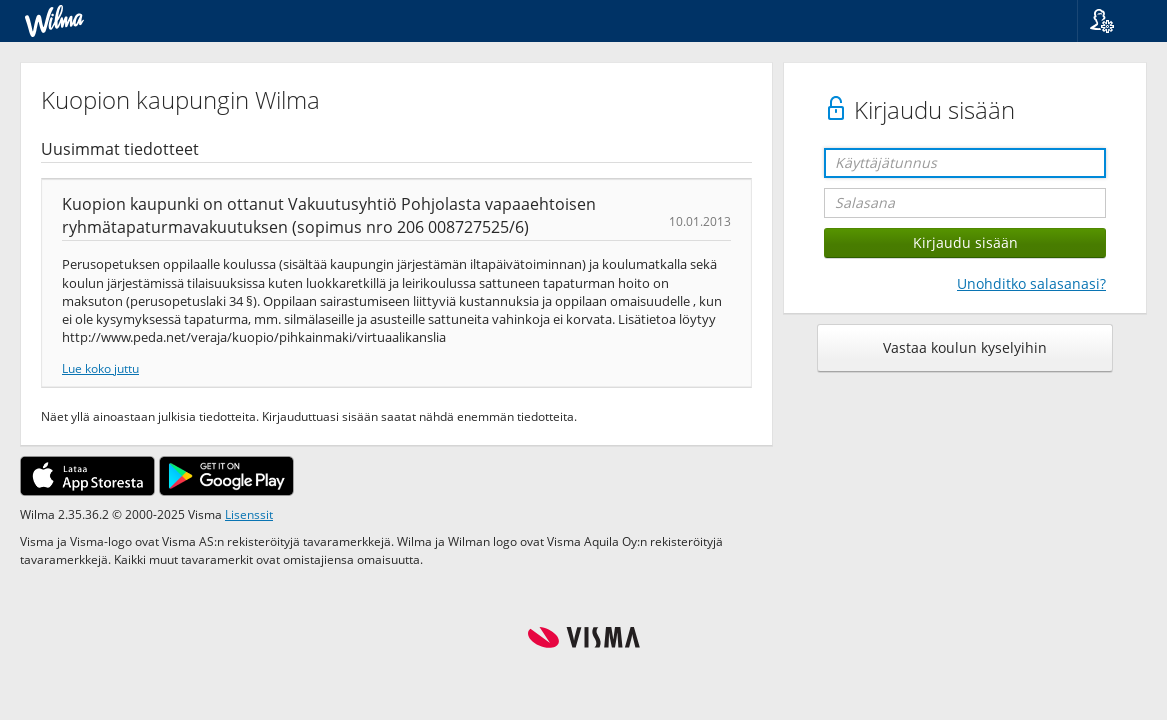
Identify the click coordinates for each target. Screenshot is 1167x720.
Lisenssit (249, 514)
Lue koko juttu (100, 368)
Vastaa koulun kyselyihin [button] (965, 347)
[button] (1114, 21)
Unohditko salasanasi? (1031, 283)
